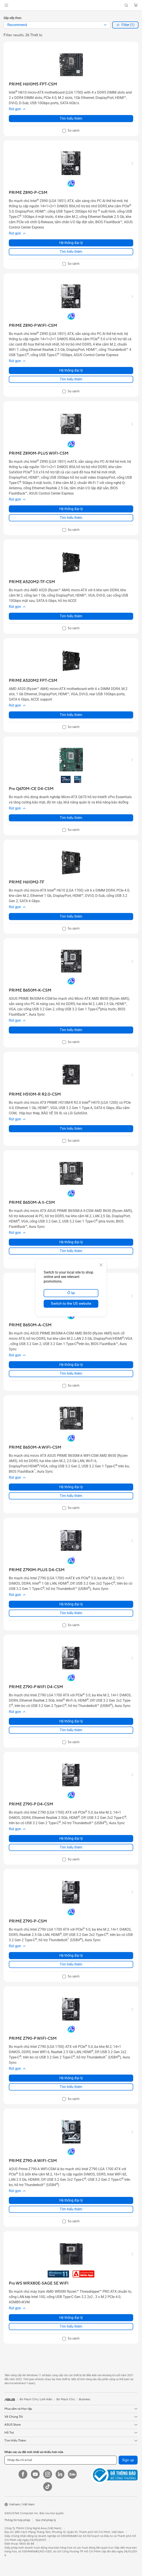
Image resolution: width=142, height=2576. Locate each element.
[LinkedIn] (60, 2474)
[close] (101, 1264)
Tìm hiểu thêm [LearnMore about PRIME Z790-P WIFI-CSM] (71, 2087)
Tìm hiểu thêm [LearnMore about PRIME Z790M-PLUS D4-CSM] (71, 1613)
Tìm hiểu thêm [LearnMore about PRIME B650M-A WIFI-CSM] (71, 1496)
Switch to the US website (71, 1303)
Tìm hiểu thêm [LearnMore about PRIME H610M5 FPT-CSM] (71, 118)
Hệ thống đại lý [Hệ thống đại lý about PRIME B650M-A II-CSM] (71, 1242)
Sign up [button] (128, 2460)
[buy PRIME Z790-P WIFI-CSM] (33, 2038)
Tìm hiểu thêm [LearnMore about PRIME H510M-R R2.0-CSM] (71, 1128)
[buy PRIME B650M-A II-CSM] (32, 1203)
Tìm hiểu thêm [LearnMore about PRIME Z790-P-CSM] (71, 1964)
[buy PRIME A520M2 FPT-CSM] (33, 681)
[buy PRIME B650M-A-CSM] (30, 1325)
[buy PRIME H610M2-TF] (26, 882)
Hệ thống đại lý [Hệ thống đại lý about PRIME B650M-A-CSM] (71, 1365)
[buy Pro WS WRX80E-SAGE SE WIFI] (39, 2283)
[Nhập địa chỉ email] (60, 2460)
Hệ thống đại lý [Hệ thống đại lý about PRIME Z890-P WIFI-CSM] (71, 370)
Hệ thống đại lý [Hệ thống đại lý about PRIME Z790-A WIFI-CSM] (71, 2200)
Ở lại (71, 1293)
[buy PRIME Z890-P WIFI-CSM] (33, 326)
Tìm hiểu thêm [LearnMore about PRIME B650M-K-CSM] (71, 1030)
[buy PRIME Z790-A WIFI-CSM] (33, 2161)
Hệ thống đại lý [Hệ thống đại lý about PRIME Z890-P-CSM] (71, 243)
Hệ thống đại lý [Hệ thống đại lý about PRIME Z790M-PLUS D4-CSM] (71, 1604)
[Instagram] (47, 2474)
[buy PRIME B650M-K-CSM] (30, 990)
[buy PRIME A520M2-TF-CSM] (32, 582)
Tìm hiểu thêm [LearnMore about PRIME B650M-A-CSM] (71, 1373)
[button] (6, 5)
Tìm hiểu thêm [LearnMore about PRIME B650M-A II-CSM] (71, 1251)
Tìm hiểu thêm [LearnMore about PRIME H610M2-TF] (71, 916)
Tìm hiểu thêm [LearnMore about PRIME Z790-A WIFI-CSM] (71, 2209)
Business (84, 2399)
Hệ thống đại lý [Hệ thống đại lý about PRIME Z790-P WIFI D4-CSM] (71, 1721)
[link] (71, 5)
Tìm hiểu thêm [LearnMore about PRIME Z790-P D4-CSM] (71, 1847)
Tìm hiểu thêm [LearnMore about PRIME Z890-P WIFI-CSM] (71, 379)
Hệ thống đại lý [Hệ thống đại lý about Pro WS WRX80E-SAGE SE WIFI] (71, 2317)
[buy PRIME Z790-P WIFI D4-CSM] (36, 1687)
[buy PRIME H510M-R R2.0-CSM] (35, 1094)
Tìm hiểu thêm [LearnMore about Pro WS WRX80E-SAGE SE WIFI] (71, 2326)
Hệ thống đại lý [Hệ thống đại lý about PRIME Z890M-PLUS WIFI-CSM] (71, 509)
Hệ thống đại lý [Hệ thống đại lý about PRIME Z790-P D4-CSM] (71, 1838)
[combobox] (57, 24)
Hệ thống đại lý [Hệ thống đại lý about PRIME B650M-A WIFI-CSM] (71, 1487)
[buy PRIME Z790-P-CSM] (28, 1921)
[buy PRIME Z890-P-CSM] (28, 193)
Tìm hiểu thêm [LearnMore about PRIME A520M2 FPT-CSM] (71, 715)
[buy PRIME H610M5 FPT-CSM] (33, 84)
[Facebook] (23, 2474)
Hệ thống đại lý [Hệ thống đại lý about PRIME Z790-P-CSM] (71, 1955)
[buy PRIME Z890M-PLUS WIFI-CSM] (39, 453)
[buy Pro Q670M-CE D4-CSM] (31, 789)
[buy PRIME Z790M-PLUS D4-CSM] (37, 1570)
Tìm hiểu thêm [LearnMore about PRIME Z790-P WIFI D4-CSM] (71, 1730)
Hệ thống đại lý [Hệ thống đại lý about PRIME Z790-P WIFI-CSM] (71, 2078)
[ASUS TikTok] (47, 2486)
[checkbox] (71, 131)
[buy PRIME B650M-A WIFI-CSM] (35, 1447)
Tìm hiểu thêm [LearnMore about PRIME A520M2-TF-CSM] (71, 616)
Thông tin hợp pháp (17, 2520)
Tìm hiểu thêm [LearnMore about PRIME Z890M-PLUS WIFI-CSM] (71, 518)
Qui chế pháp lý (46, 2520)
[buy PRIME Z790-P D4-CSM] (31, 1804)
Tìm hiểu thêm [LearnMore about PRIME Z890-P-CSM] (71, 251)
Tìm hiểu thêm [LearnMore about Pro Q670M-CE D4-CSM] (71, 818)
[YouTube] (35, 2474)
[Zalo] (72, 2474)
